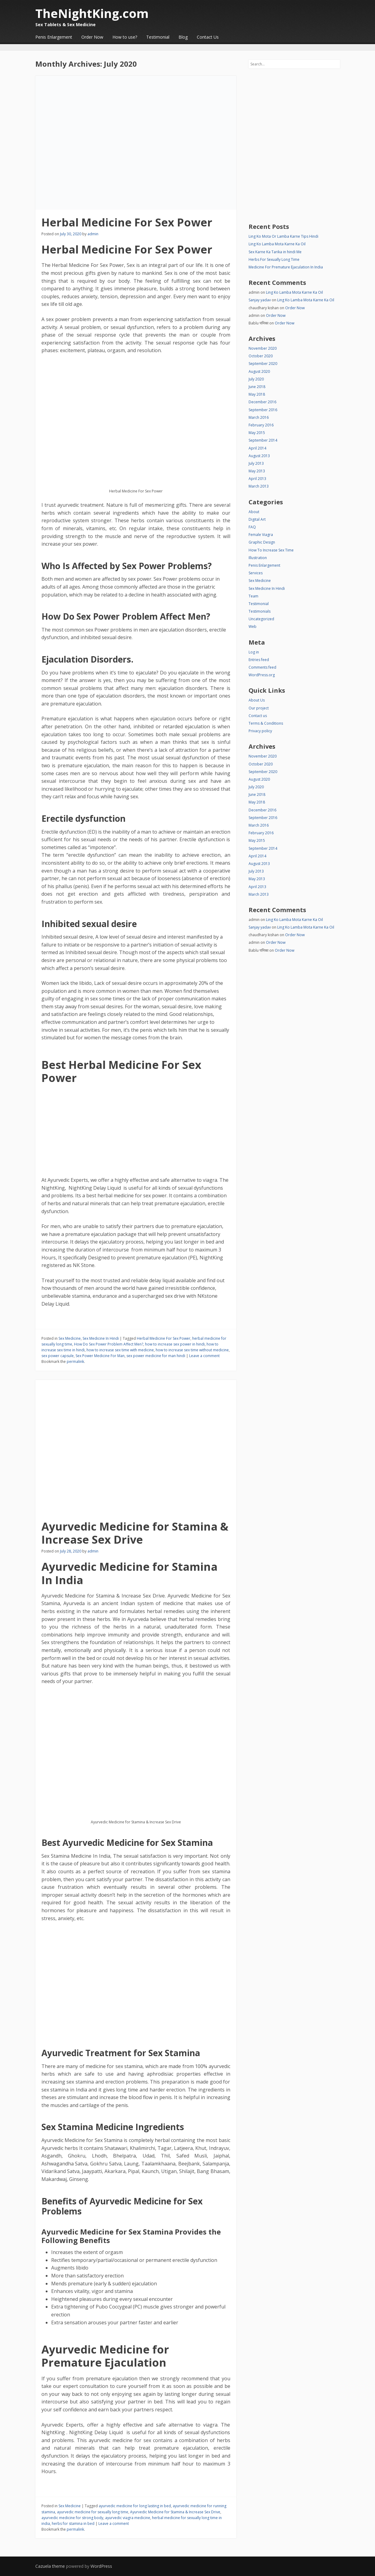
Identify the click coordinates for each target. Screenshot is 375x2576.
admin (92, 233)
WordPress (101, 2566)
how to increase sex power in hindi (175, 1344)
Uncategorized (261, 618)
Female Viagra (261, 534)
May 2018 (257, 394)
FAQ (252, 527)
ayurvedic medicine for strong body (72, 2517)
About (254, 511)
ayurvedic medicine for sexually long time (92, 2512)
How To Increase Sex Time (271, 550)
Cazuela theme (50, 2566)
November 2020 (263, 348)
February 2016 (261, 425)
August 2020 (259, 371)
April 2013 (257, 478)
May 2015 (257, 432)
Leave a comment (204, 1355)
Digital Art (257, 519)
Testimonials (260, 611)
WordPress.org (262, 674)
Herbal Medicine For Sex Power (126, 222)
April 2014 (257, 448)
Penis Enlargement (53, 37)
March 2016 (259, 417)
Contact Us (208, 37)
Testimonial (157, 37)
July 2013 (256, 463)
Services (256, 573)
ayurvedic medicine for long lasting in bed (135, 2505)
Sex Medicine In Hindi (101, 1338)
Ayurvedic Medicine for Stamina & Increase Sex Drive (134, 1533)
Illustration (258, 557)
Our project (259, 708)
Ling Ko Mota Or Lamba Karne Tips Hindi (283, 236)
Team (253, 596)
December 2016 (262, 401)
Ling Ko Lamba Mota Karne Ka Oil (277, 244)
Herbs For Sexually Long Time (274, 259)
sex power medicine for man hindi (155, 1355)
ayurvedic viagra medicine (127, 2517)
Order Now (92, 37)
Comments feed (262, 667)
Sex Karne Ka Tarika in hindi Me (275, 251)
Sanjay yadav (260, 300)
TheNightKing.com (92, 13)
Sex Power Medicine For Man (100, 1355)
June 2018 (257, 386)
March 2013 (259, 486)
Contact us (258, 715)
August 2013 (259, 455)
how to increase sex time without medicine (192, 1350)
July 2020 (256, 379)
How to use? (124, 37)
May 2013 (257, 471)
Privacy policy (260, 730)
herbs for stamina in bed (73, 2523)
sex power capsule (57, 1355)
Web (252, 626)
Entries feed (259, 659)
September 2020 (263, 363)
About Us (257, 700)
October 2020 (261, 356)
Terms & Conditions (266, 723)
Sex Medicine (69, 1338)
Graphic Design (262, 542)
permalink (75, 1361)
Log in (254, 652)
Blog (183, 37)
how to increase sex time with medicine (120, 1350)
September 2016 (263, 409)
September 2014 (263, 440)
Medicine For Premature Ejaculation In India (286, 267)
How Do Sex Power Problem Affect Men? (108, 1344)
